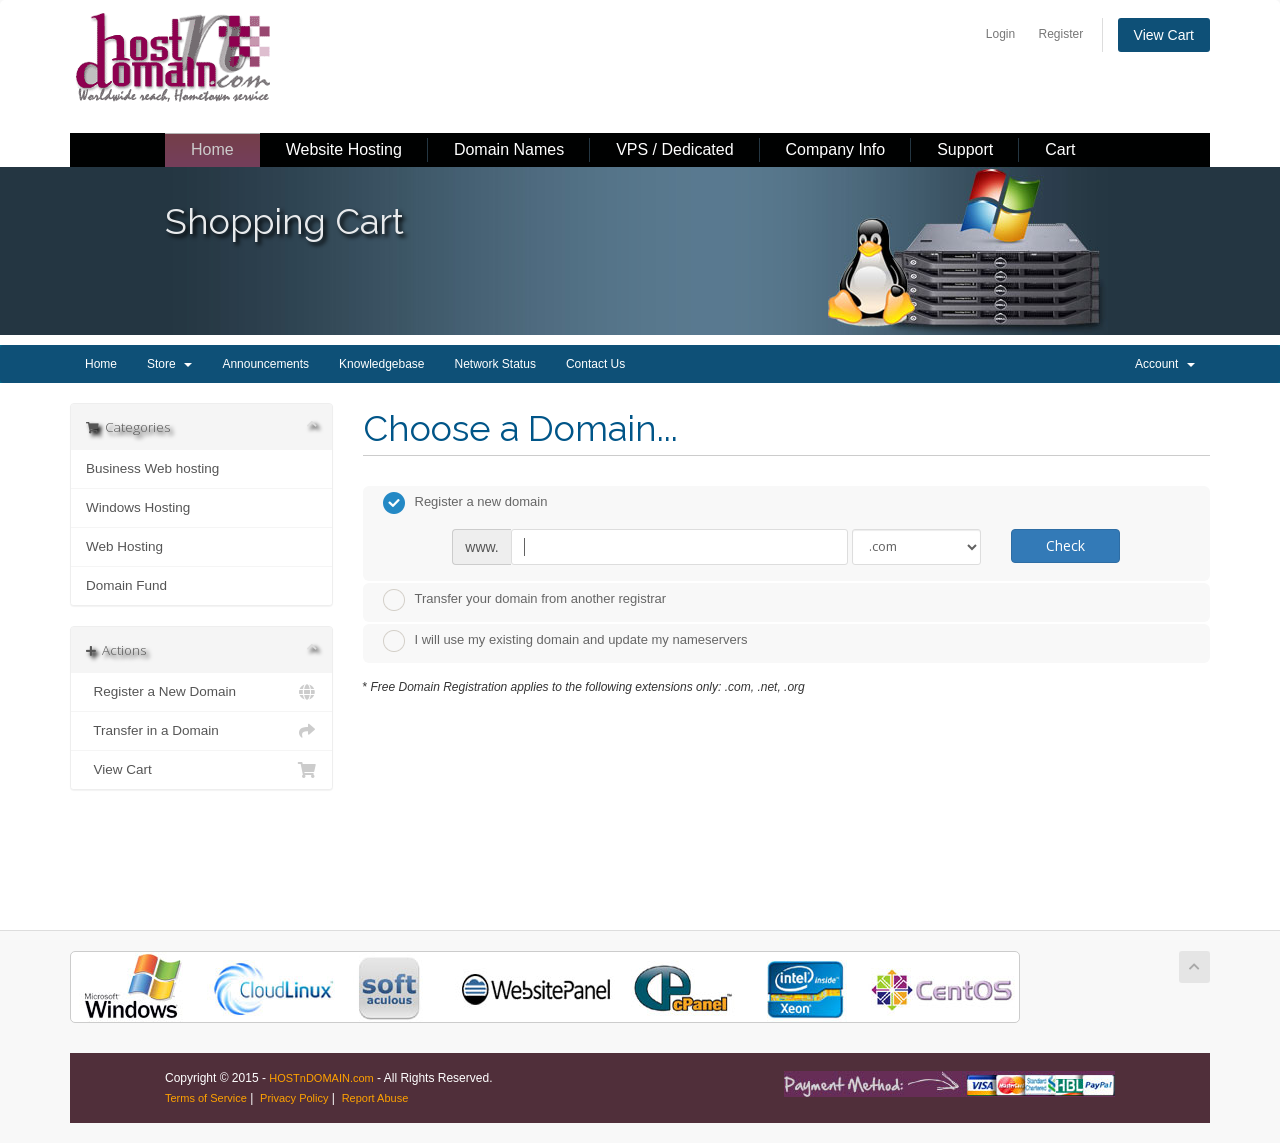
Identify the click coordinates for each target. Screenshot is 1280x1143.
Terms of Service (206, 1098)
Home (212, 149)
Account (1165, 364)
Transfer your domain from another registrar (525, 600)
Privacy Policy (294, 1098)
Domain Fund (126, 585)
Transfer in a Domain (201, 731)
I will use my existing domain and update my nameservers (565, 641)
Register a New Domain (201, 692)
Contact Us (595, 364)
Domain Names (509, 149)
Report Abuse (375, 1098)
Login (1000, 34)
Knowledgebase (381, 364)
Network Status (495, 364)
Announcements (265, 364)
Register (1061, 34)
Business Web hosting (152, 468)
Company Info (836, 149)
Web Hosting (124, 546)
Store (169, 364)
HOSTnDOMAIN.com (321, 1078)
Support (965, 149)
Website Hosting (344, 149)
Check (1065, 545)
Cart (1060, 149)
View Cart (1164, 35)
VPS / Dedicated (674, 149)
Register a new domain (465, 503)
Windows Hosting (138, 507)
